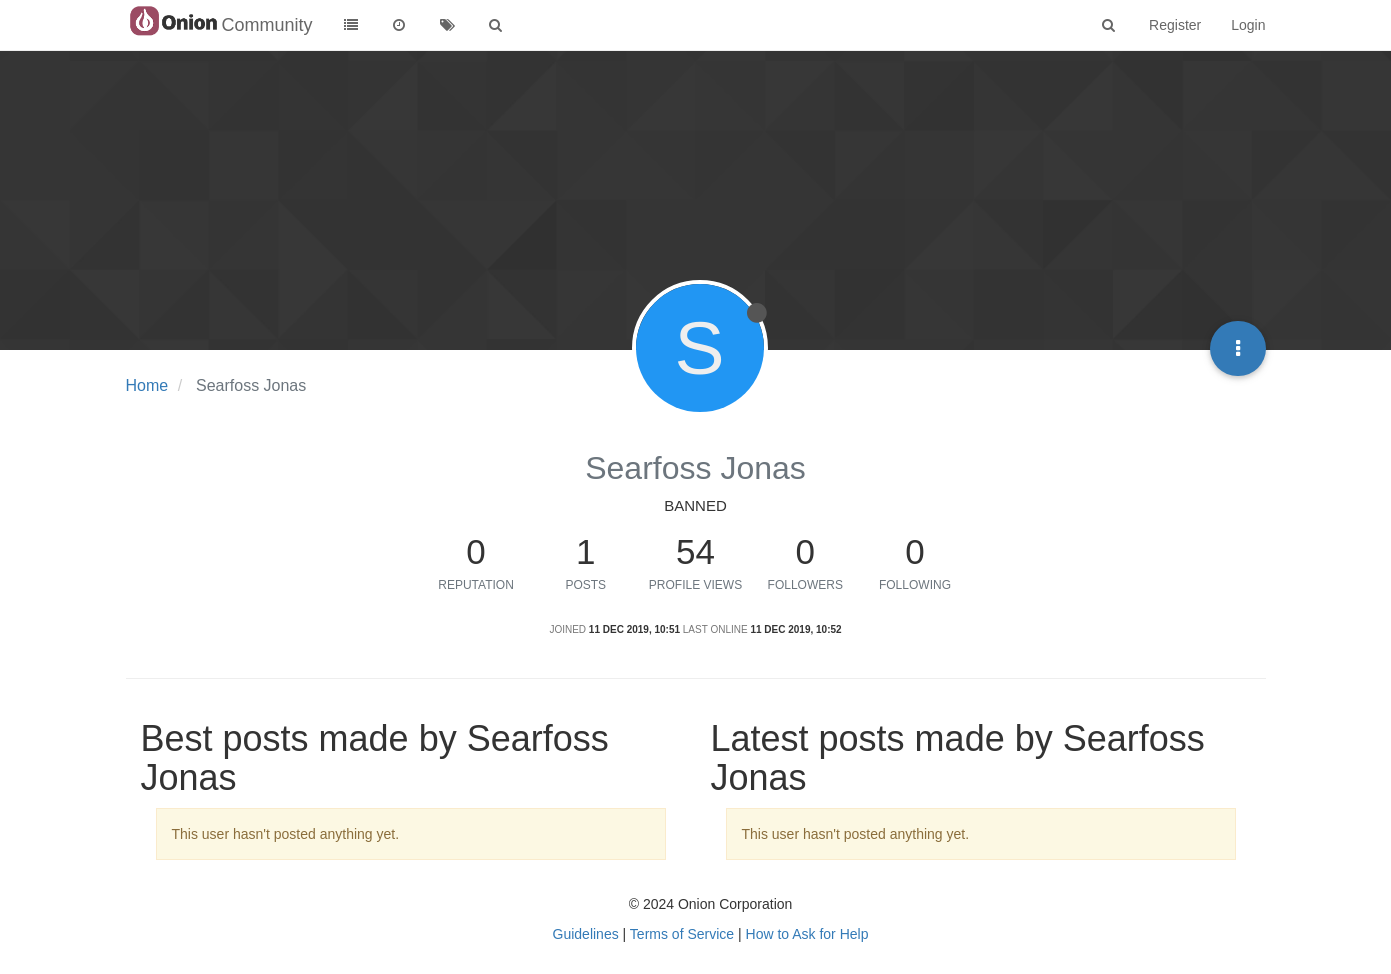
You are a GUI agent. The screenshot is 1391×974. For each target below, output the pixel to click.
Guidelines (586, 934)
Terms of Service (682, 934)
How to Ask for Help (807, 934)
